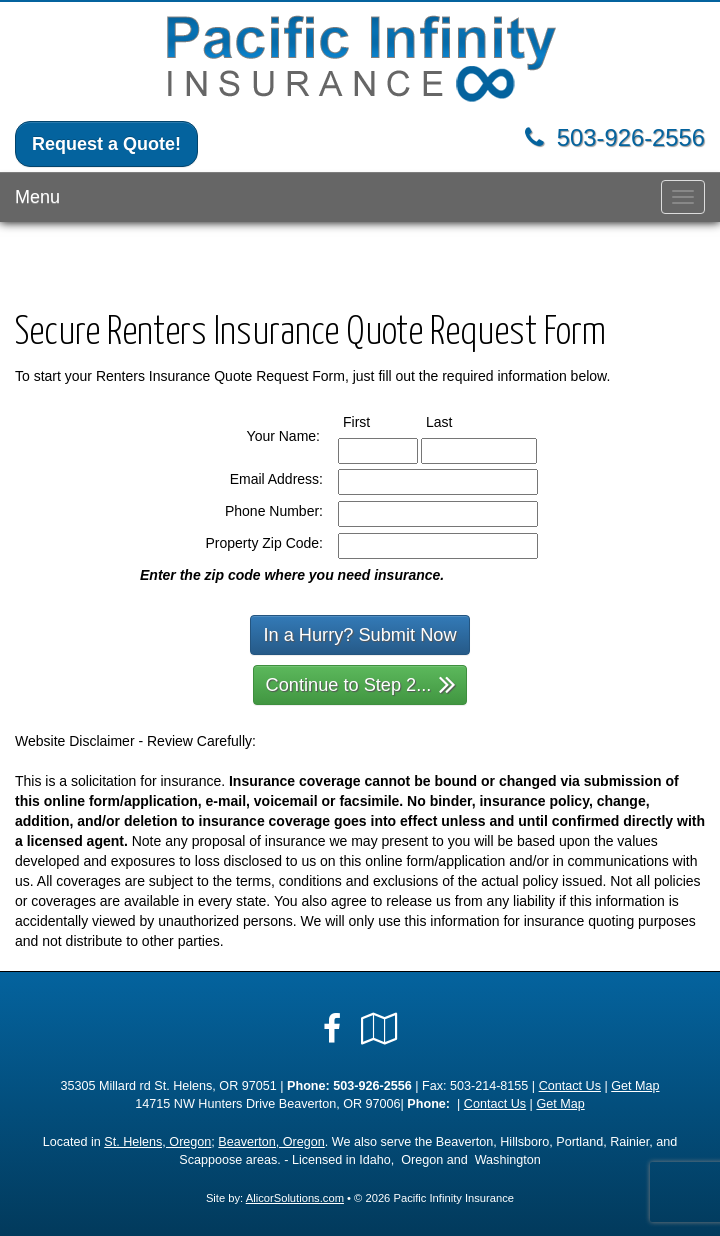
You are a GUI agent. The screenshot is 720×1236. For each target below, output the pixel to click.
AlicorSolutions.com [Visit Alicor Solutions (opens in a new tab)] (295, 1198)
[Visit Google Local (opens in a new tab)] (379, 1029)
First (375, 421)
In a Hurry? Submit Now (359, 635)
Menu (37, 197)
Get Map (635, 1086)
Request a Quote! (106, 144)
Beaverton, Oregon (271, 1142)
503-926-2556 (631, 137)
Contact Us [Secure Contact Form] (570, 1086)
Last (457, 421)
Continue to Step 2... (361, 683)
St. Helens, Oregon (157, 1142)
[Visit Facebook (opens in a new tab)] (332, 1029)
